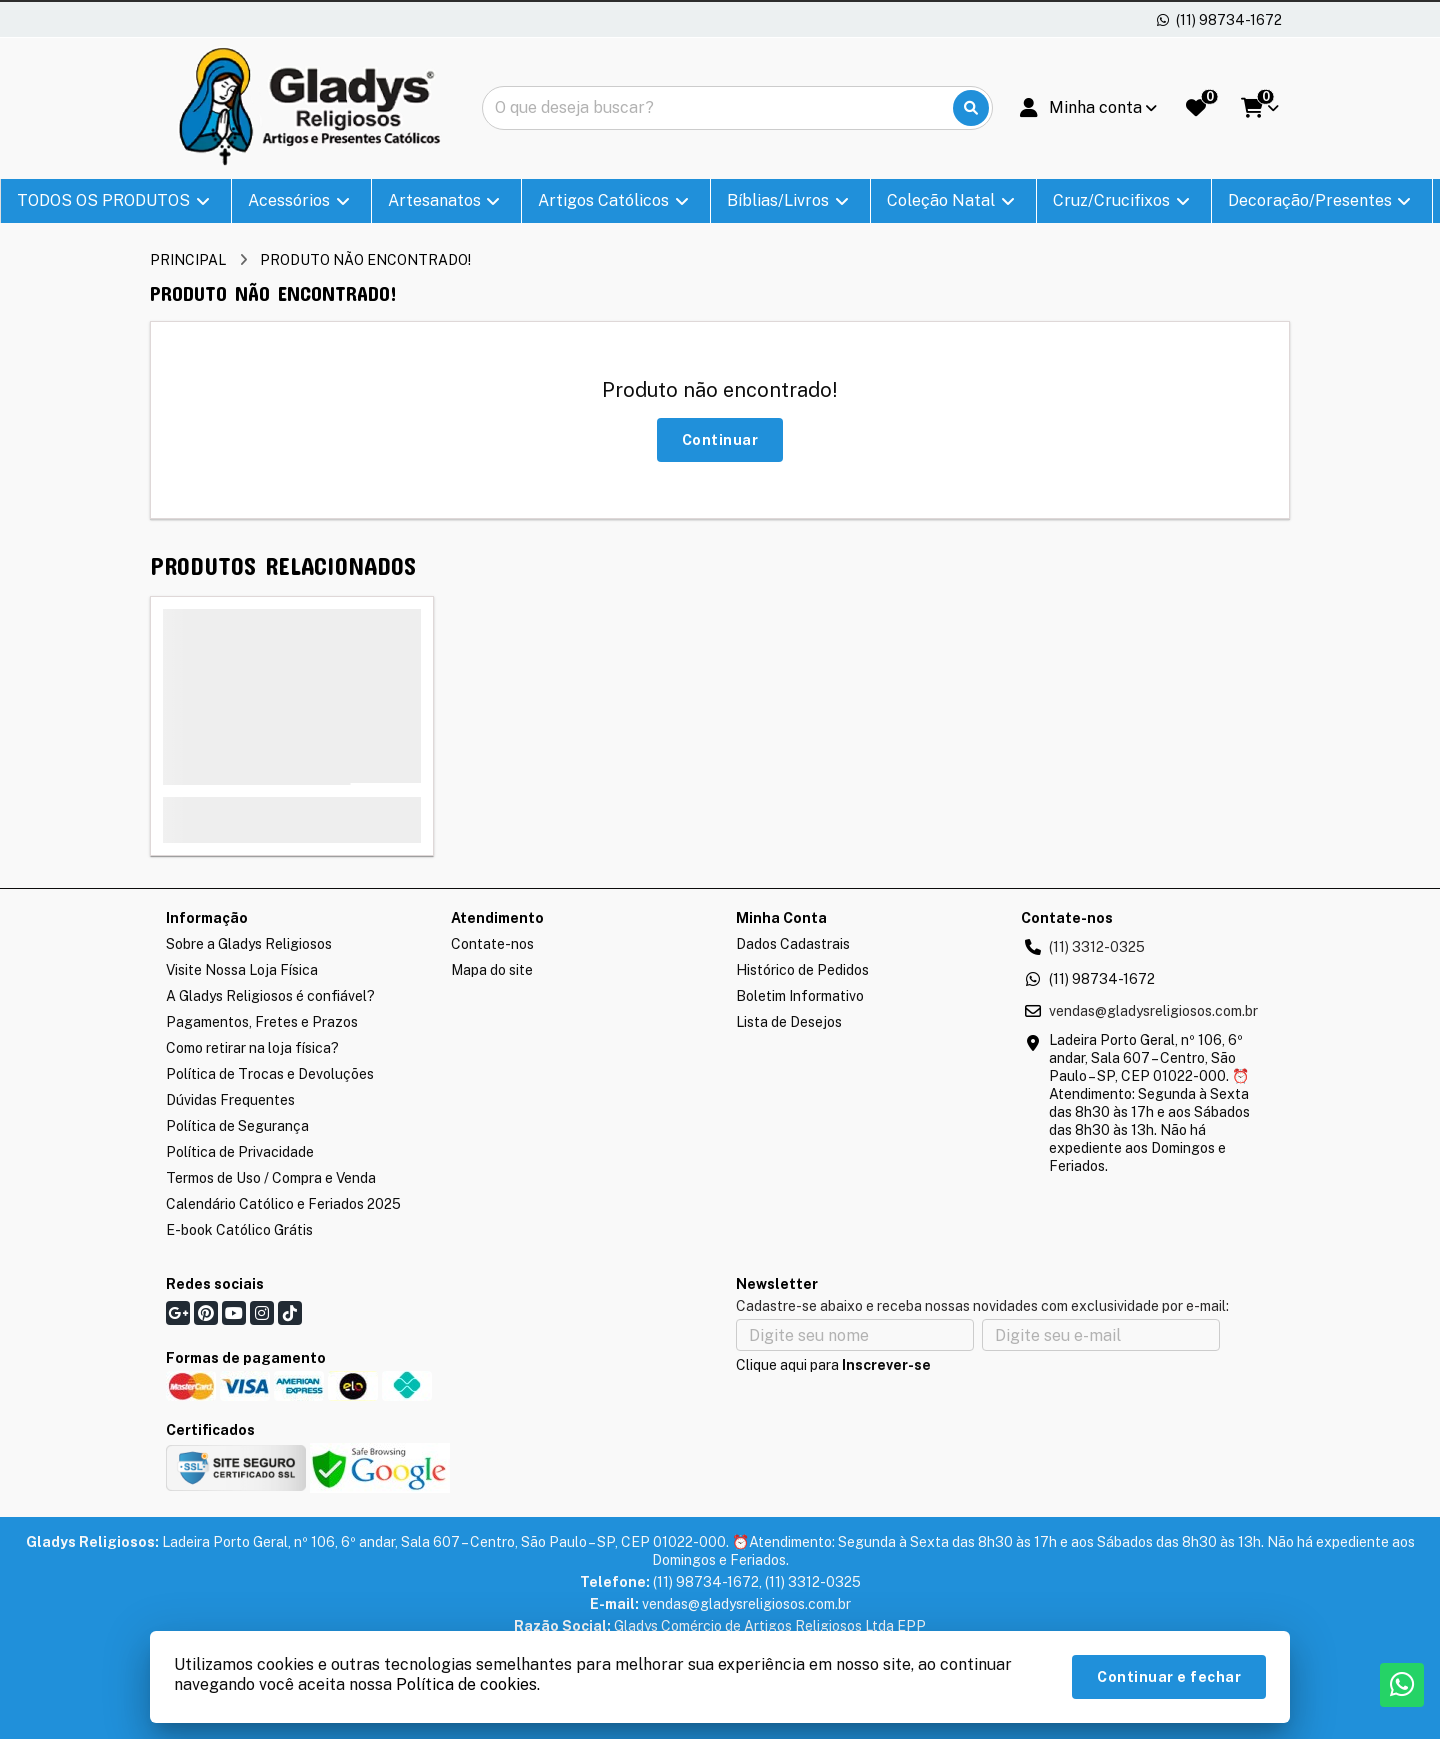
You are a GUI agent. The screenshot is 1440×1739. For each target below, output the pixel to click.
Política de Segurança (237, 1126)
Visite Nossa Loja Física (242, 970)
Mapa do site (492, 970)
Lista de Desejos (789, 1022)
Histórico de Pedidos (802, 970)
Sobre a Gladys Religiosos (249, 944)
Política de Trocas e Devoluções (270, 1074)
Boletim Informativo (800, 996)
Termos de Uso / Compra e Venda (271, 1178)
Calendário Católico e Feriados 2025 (283, 1204)
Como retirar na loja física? (252, 1048)
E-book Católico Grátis (239, 1230)
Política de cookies (466, 1684)
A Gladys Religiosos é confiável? (270, 996)
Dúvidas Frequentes (230, 1100)
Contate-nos (492, 944)
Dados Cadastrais (793, 944)
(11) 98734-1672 (1102, 979)
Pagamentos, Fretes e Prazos (262, 1022)
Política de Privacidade (240, 1152)
